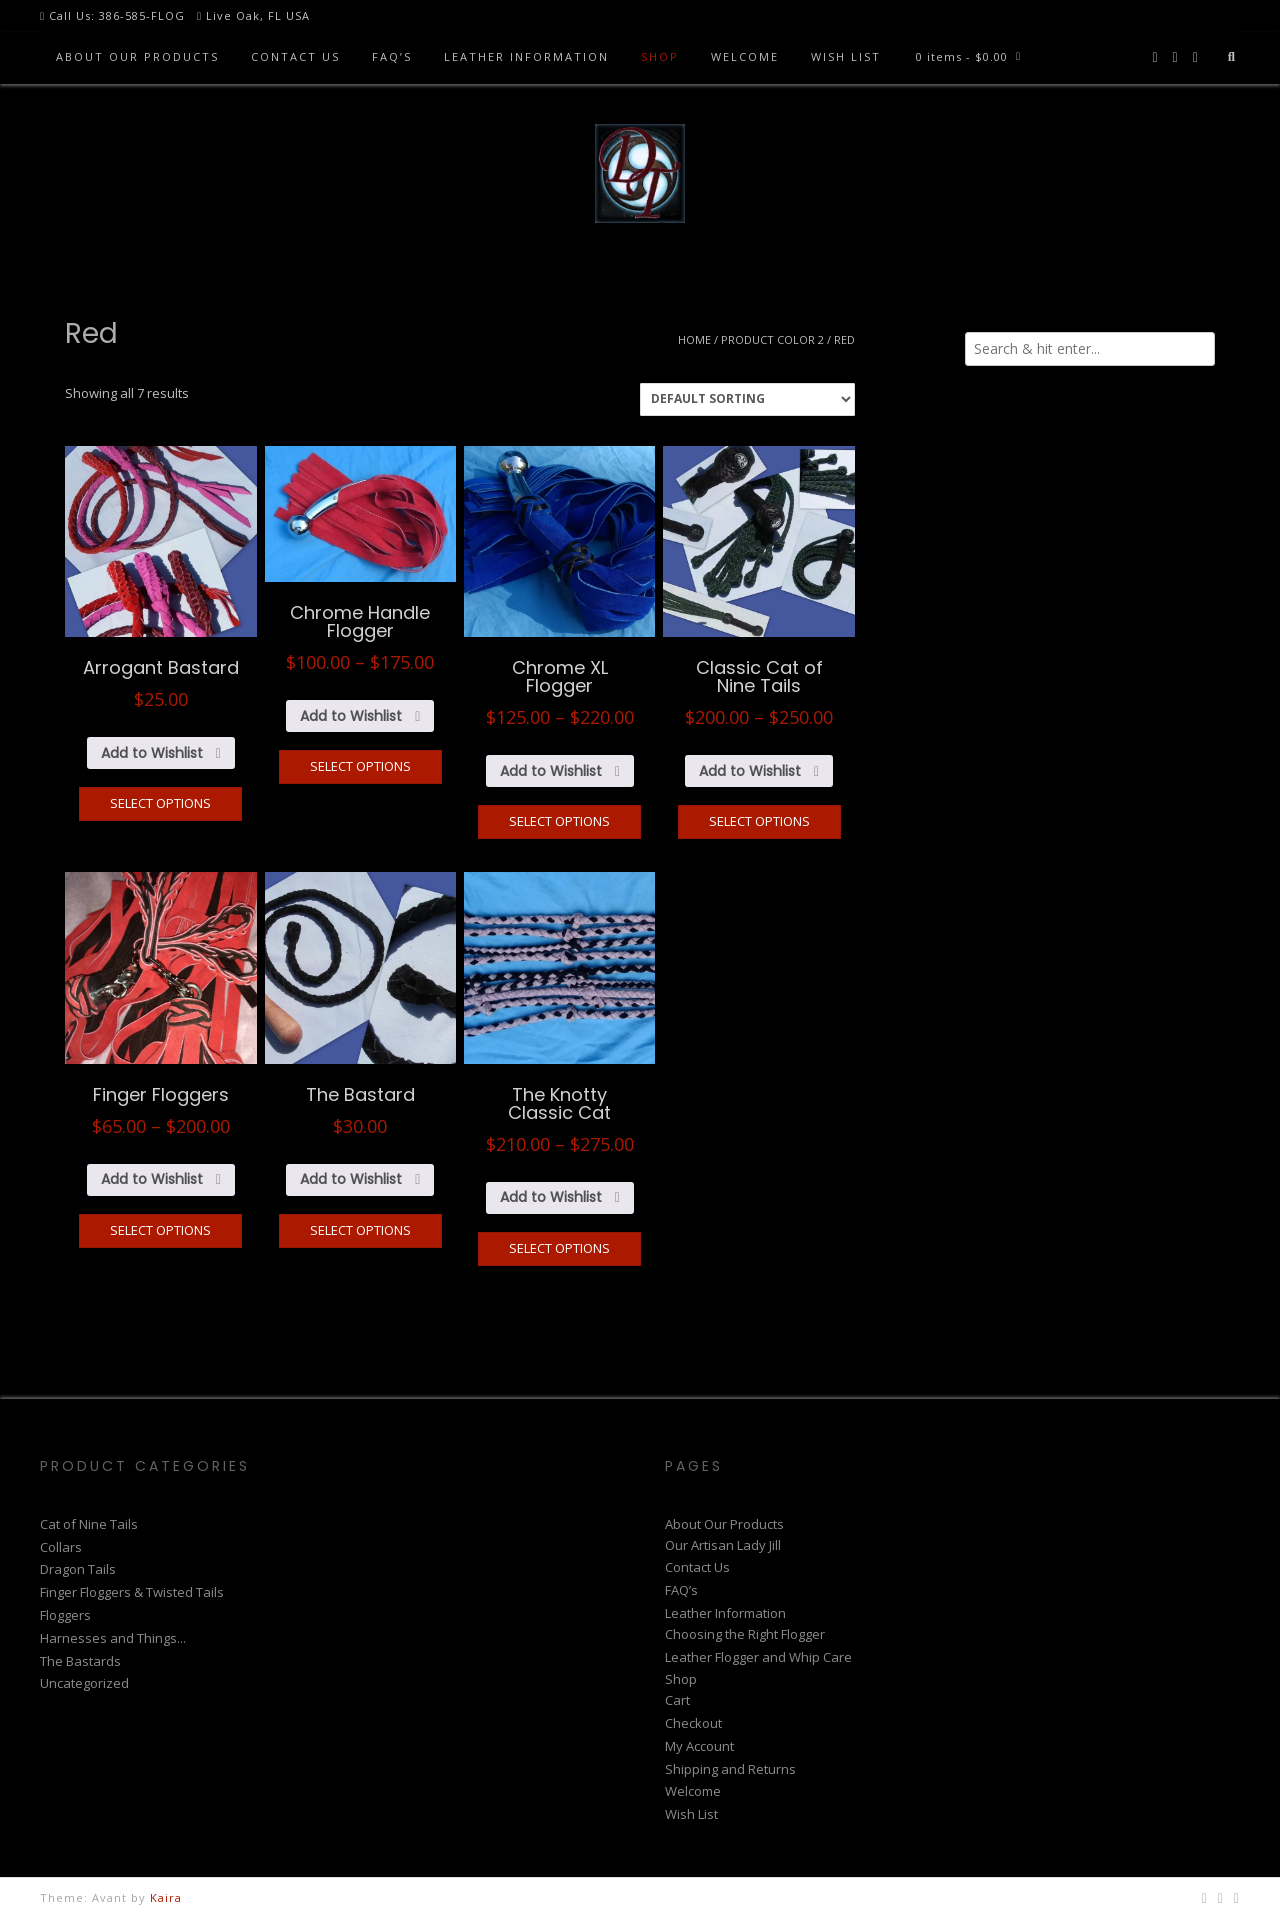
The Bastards (80, 1661)
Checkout (693, 1723)
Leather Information (526, 56)
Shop (660, 56)
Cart (677, 1700)
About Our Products (137, 56)
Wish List (846, 56)
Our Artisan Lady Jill (723, 1545)
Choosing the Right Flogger (745, 1634)
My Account (699, 1746)
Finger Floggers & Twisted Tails (132, 1592)
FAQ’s (392, 56)
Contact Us (295, 56)
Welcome (745, 56)
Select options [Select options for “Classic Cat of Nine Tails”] (759, 821)
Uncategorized (84, 1683)
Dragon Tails (78, 1569)
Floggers (65, 1615)
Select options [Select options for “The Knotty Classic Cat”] (559, 1248)
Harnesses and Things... (113, 1638)
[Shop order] (747, 399)
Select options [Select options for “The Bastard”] (360, 1230)
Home (694, 339)
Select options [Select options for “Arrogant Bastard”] (160, 803)
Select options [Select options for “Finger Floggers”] (160, 1230)
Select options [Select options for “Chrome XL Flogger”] (559, 821)
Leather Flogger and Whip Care (758, 1657)
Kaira (166, 1897)
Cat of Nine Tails (89, 1524)
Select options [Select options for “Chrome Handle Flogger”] (360, 766)
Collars (61, 1547)
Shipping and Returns (730, 1769)
